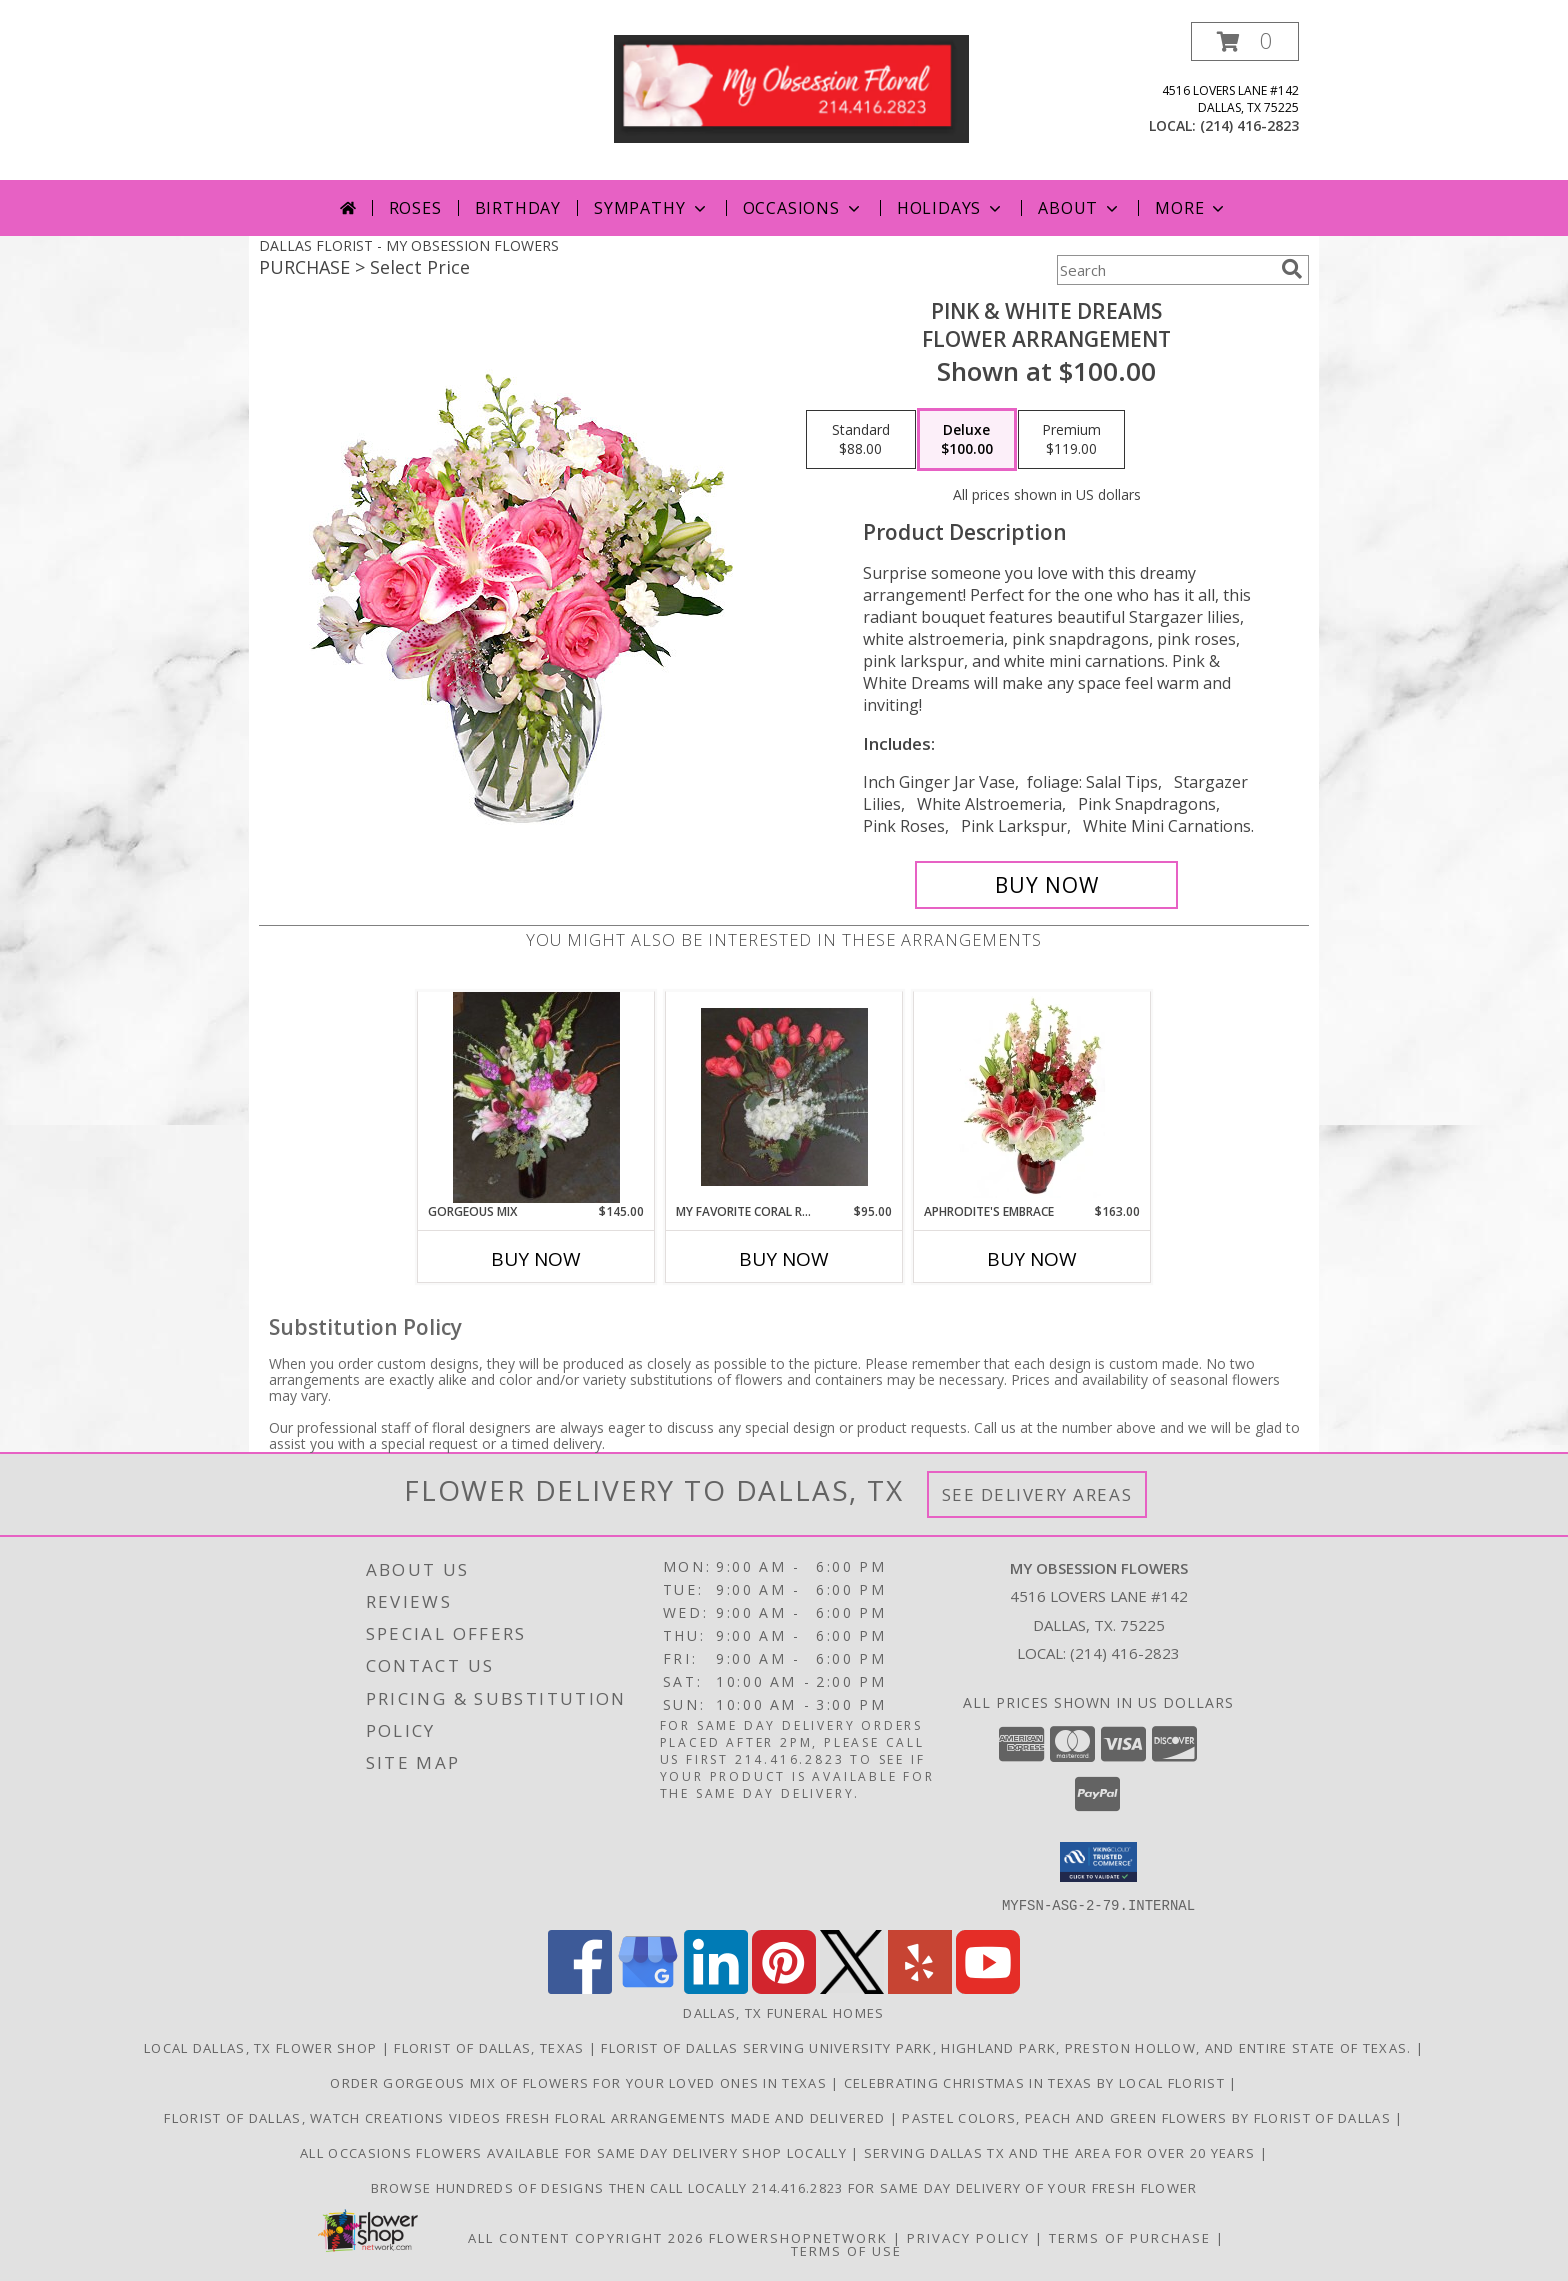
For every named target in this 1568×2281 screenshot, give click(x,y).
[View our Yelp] (920, 1987)
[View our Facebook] (580, 1987)
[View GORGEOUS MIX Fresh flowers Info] (536, 1097)
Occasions (803, 208)
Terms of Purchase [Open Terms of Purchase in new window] (1130, 2237)
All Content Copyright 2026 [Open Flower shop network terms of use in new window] (586, 2237)
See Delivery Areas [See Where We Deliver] (1037, 1494)
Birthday (518, 208)
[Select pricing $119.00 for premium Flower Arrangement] (1071, 440)
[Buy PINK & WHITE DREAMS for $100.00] (1046, 885)
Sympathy (651, 208)
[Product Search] (1165, 270)
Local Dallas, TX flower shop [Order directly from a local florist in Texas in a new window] (263, 2047)
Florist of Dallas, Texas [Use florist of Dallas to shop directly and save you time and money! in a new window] (491, 2047)
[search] (1292, 269)
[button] (1245, 41)
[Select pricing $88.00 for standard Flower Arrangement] (861, 440)
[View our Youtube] (988, 1987)
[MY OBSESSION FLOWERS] (791, 87)
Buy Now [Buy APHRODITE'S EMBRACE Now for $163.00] (1032, 1259)
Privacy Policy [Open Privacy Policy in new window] (968, 2237)
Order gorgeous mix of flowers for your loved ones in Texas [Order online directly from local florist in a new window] (580, 2082)
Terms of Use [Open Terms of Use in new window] (846, 2250)
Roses (415, 208)
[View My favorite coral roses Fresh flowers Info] (784, 1097)
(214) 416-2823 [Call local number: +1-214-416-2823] (1249, 125)
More (1191, 208)
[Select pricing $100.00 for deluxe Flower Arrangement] (967, 440)
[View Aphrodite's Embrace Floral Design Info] (1032, 1097)
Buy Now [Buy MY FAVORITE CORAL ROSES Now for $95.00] (784, 1259)
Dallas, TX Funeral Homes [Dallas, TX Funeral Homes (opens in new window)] (783, 2012)
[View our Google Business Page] (648, 1987)
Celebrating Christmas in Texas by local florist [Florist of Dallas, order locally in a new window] (1036, 2082)
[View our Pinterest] (784, 1987)
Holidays (951, 208)
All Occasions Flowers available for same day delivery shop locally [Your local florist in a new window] (575, 2152)
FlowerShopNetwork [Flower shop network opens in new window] (798, 2237)
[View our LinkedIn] (716, 1987)
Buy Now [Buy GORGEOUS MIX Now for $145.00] (536, 1259)
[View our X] (852, 1987)
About (1080, 208)
